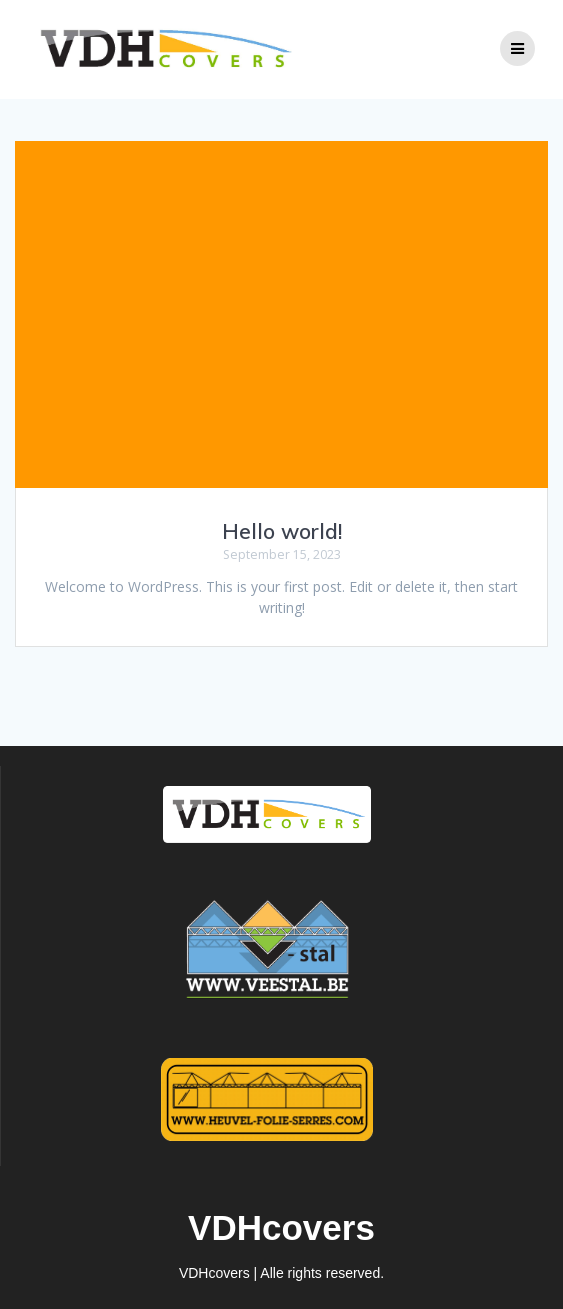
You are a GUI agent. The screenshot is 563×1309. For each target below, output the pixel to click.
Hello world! (282, 531)
